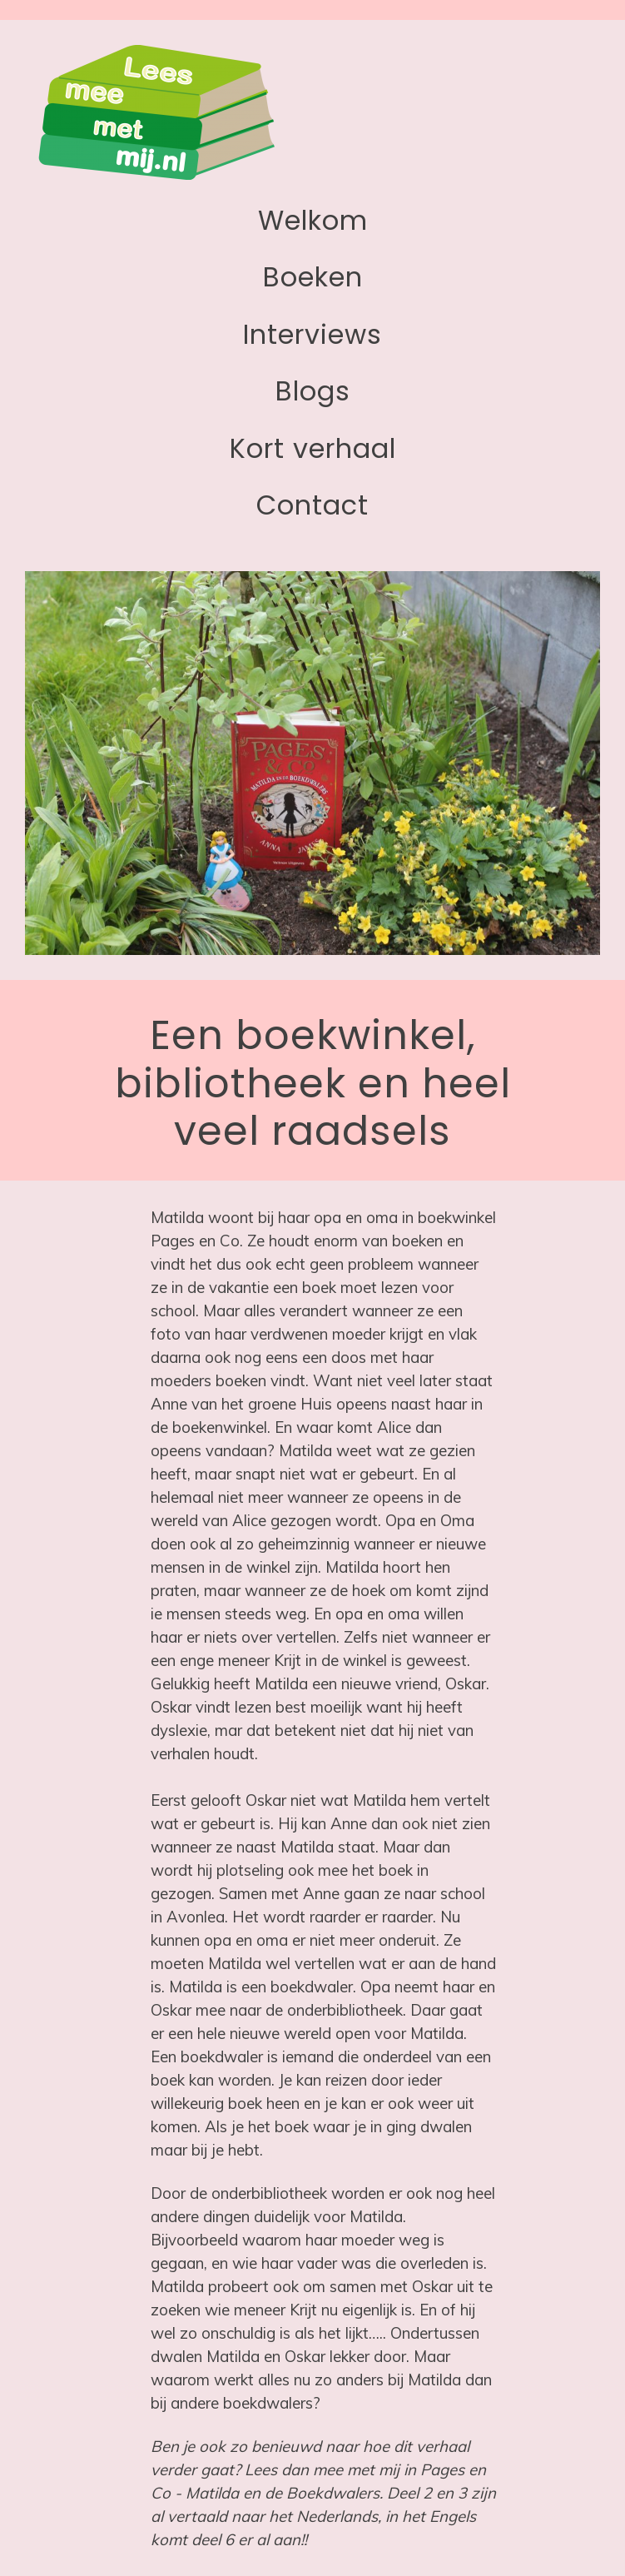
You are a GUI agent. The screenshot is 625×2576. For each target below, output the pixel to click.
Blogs (312, 391)
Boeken (313, 277)
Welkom (313, 220)
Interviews (312, 334)
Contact (312, 505)
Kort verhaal (313, 448)
